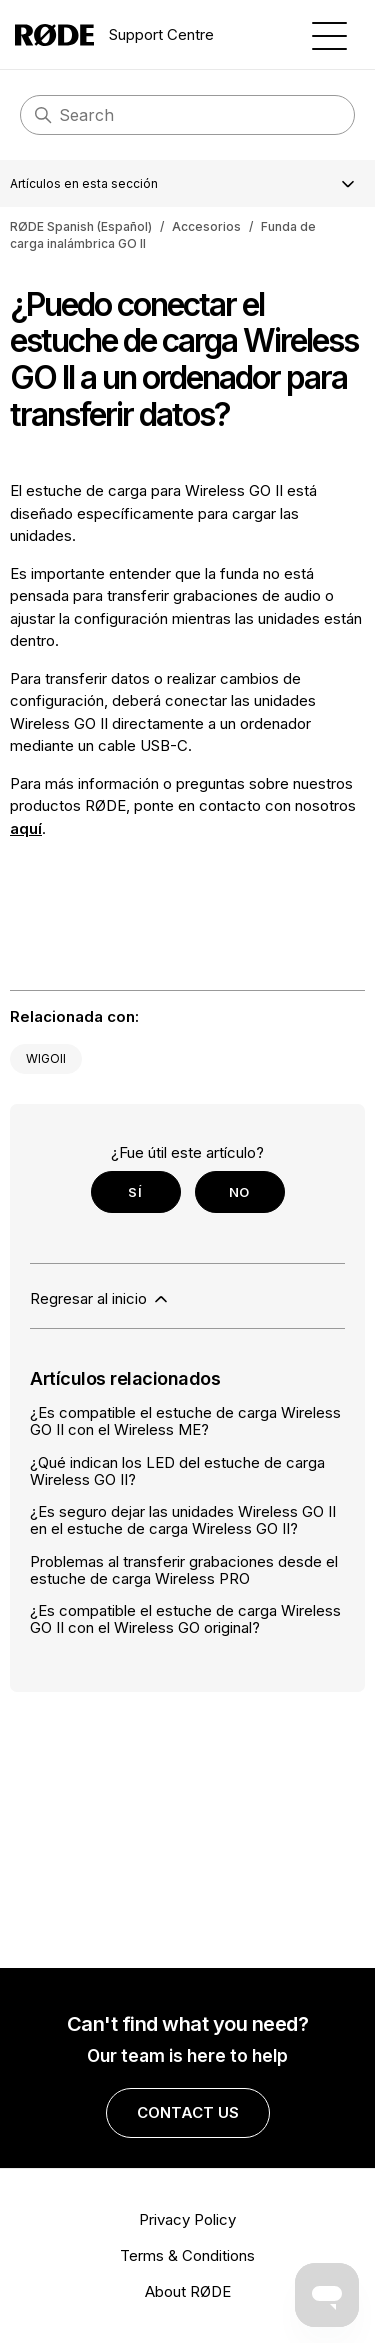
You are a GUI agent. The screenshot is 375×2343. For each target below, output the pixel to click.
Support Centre (114, 35)
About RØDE (188, 2291)
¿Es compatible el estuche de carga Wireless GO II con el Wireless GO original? (185, 1619)
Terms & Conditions (187, 2255)
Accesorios (206, 226)
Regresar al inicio (100, 1299)
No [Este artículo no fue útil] (239, 1192)
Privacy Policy (187, 2219)
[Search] (187, 115)
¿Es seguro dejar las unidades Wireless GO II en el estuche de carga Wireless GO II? (183, 1520)
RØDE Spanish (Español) (81, 226)
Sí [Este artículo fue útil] (135, 1192)
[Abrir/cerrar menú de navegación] (329, 34)
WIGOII (46, 1058)
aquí (26, 828)
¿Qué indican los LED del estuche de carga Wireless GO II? (177, 1471)
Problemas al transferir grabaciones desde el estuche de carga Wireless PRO (184, 1570)
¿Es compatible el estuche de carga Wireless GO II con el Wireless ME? (185, 1421)
